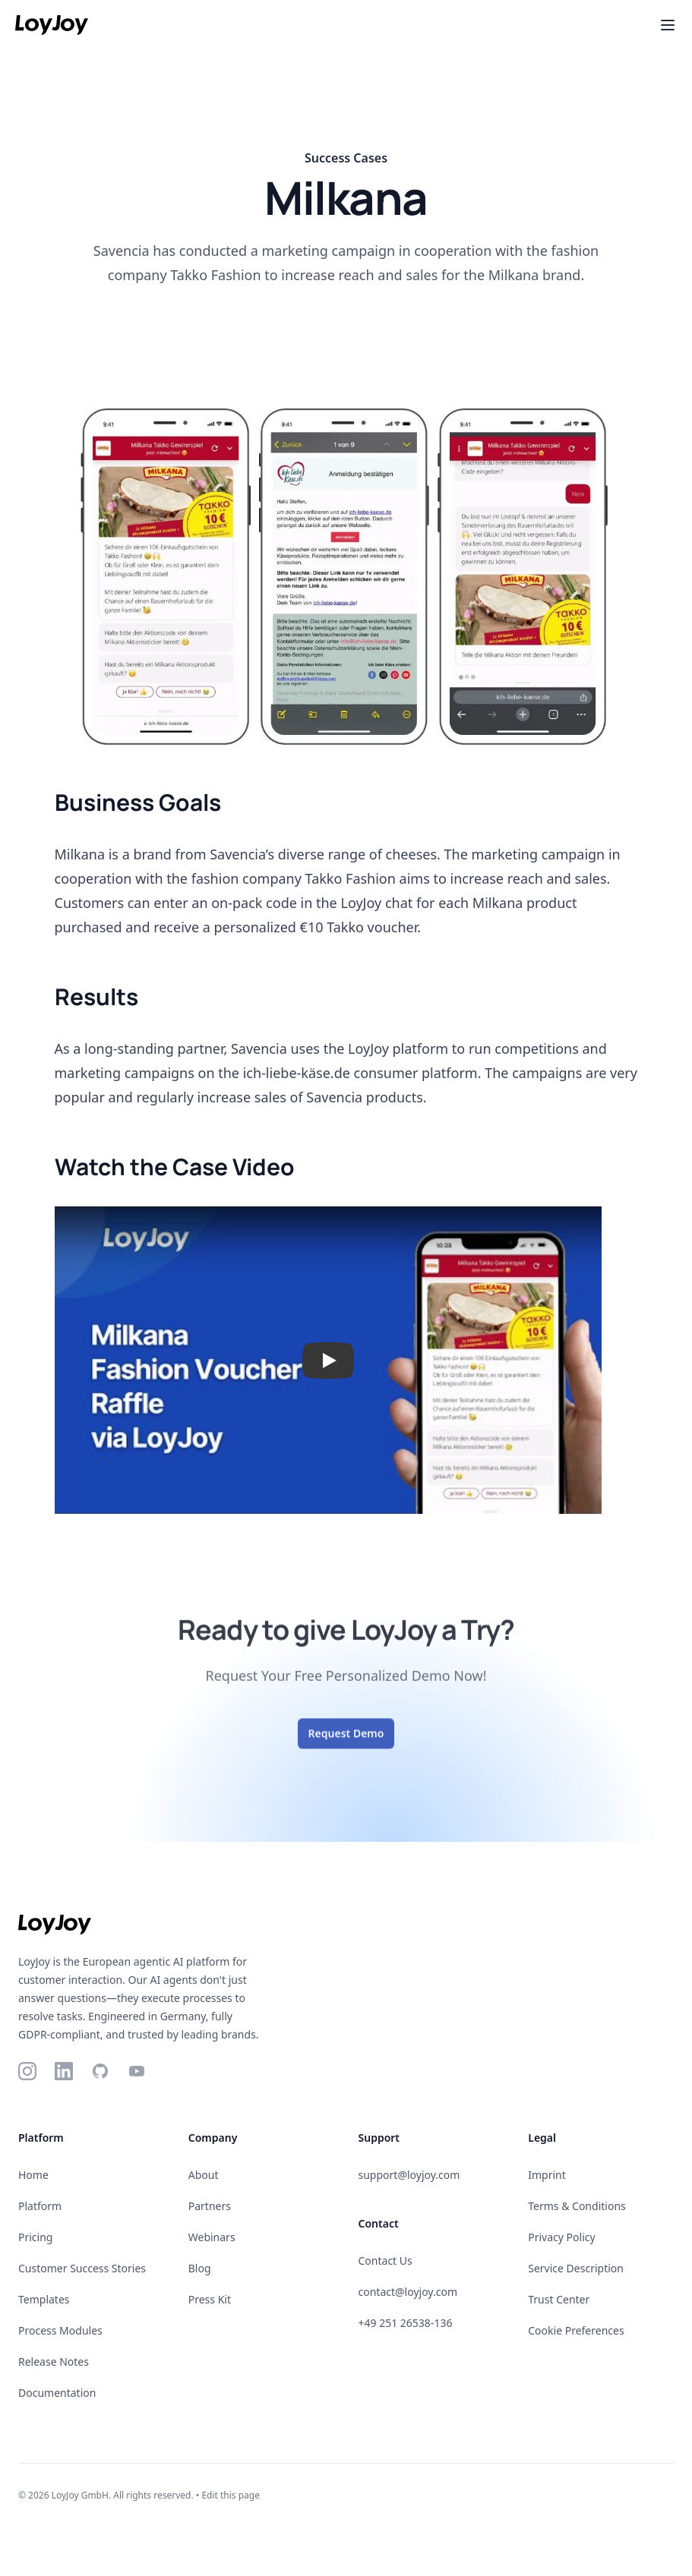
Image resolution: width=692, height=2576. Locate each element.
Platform (40, 2206)
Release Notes (53, 2361)
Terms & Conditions (577, 2206)
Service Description (576, 2268)
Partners (209, 2206)
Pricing (35, 2237)
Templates (44, 2299)
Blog (199, 2268)
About (203, 2175)
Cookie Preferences (576, 2330)
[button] (328, 1360)
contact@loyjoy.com (408, 2291)
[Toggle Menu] (668, 25)
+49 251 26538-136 (406, 2323)
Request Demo (346, 1744)
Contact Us (385, 2260)
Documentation (57, 2392)
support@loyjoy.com (409, 2175)
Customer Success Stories (82, 2268)
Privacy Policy (561, 2237)
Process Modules (60, 2330)
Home (33, 2175)
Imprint (547, 2175)
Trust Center (558, 2299)
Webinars (211, 2237)
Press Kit (209, 2299)
